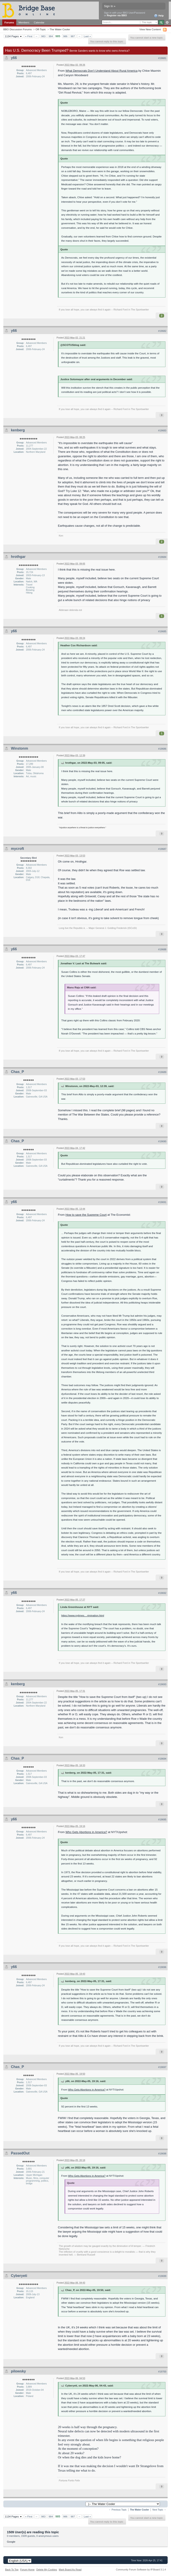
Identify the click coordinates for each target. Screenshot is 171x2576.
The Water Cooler (60, 29)
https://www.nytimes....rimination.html (82, 1615)
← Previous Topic (118, 2510)
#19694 (162, 1758)
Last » (87, 36)
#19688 (162, 949)
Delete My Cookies (46, 2569)
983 (43, 36)
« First (28, 36)
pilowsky (18, 2371)
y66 (14, 58)
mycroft (17, 849)
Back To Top (11, 2569)
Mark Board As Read (70, 2569)
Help (159, 16)
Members (23, 22)
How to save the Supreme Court (86, 1214)
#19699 (162, 2276)
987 (73, 36)
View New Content (150, 29)
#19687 (162, 849)
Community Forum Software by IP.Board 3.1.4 (141, 2569)
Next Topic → (159, 2510)
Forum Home (27, 2569)
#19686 (162, 748)
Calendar (39, 22)
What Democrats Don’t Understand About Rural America (101, 70)
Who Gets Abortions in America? (86, 1832)
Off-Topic (40, 29)
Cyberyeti (19, 2276)
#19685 (162, 631)
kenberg (18, 430)
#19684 (162, 557)
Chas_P (17, 1072)
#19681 (162, 58)
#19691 (162, 1202)
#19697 (162, 2067)
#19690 (162, 1141)
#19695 (162, 1819)
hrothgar (18, 557)
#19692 (162, 1593)
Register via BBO (117, 15)
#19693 (162, 1684)
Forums (9, 22)
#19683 (162, 430)
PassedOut (20, 2153)
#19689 (162, 1072)
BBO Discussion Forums (17, 29)
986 (65, 36)
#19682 (162, 331)
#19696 (162, 1967)
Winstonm (19, 748)
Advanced (167, 22)
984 (51, 36)
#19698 (162, 2153)
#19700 (162, 2371)
